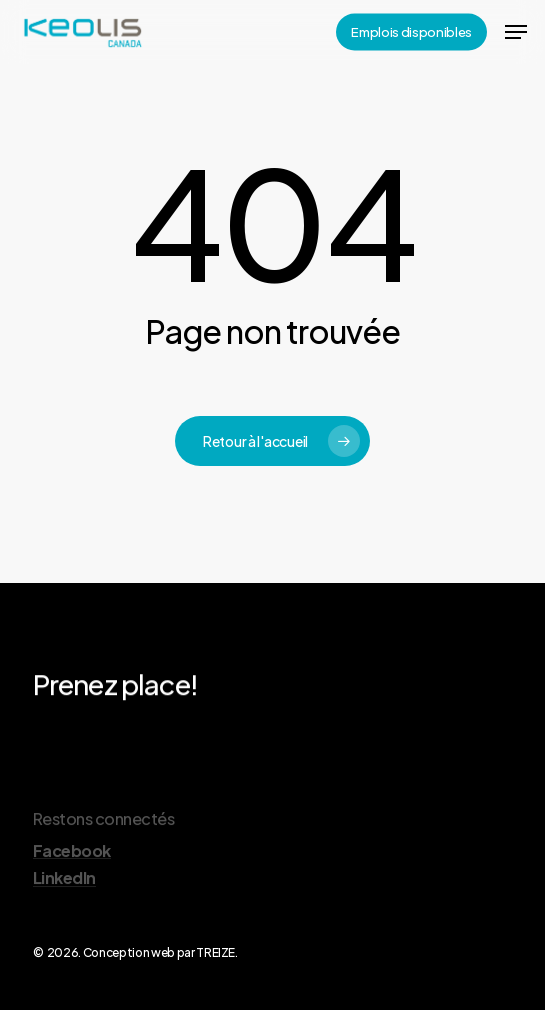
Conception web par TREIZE (159, 952)
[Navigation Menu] (516, 32)
